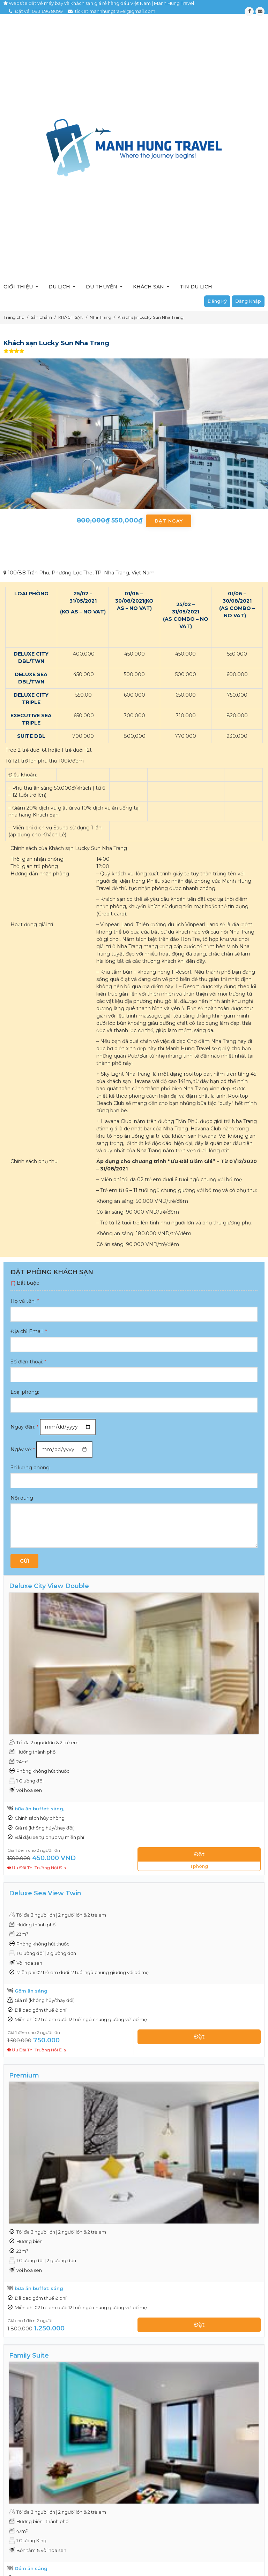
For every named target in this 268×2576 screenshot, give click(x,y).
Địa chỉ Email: (28, 1331)
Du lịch (59, 287)
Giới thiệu (18, 287)
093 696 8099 (47, 11)
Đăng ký (217, 301)
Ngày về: (22, 1449)
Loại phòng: (24, 1392)
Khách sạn (148, 287)
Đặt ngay (169, 521)
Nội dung (21, 1498)
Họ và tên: (24, 1301)
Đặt (199, 1854)
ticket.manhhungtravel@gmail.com (115, 11)
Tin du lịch (196, 287)
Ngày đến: (24, 1427)
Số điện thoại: (28, 1362)
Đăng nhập (248, 301)
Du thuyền (101, 287)
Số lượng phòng (30, 1467)
